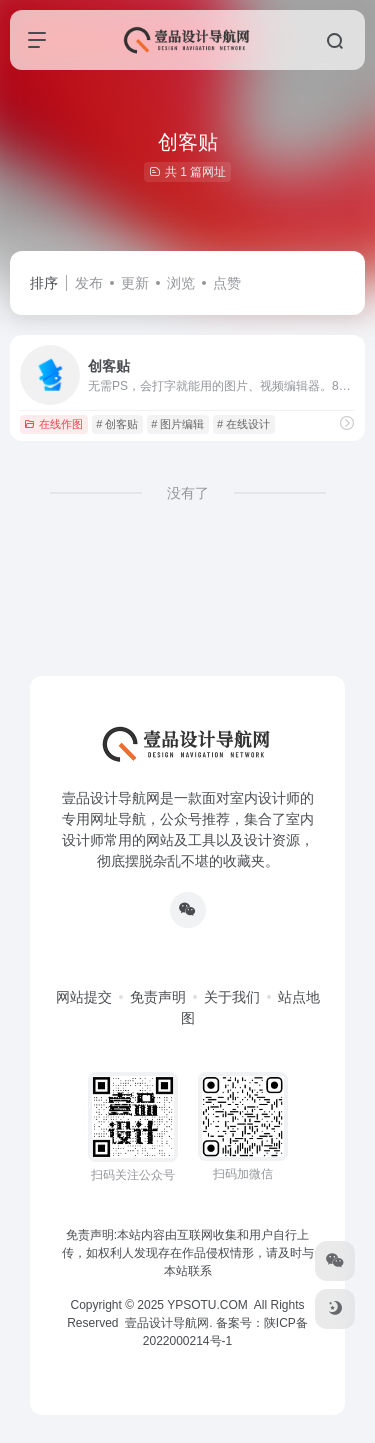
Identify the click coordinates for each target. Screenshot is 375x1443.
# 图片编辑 (177, 424)
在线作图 (53, 424)
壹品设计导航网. (168, 1323)
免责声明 (158, 997)
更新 (135, 283)
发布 (89, 283)
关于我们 (232, 997)
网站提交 (84, 997)
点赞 (227, 283)
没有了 (188, 493)
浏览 (181, 283)
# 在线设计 (243, 424)
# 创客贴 (117, 424)
